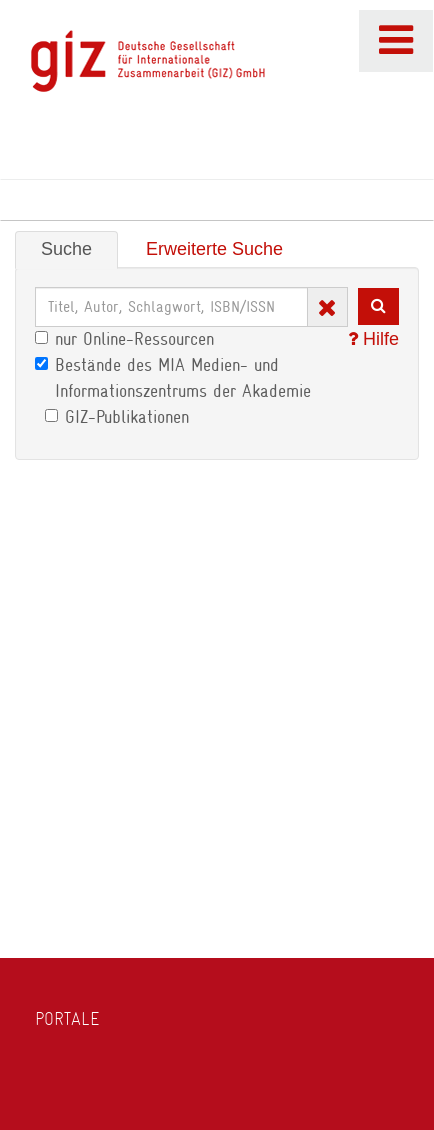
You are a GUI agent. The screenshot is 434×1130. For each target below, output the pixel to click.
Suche (66, 249)
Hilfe (373, 339)
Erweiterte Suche (214, 249)
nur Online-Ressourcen (124, 339)
